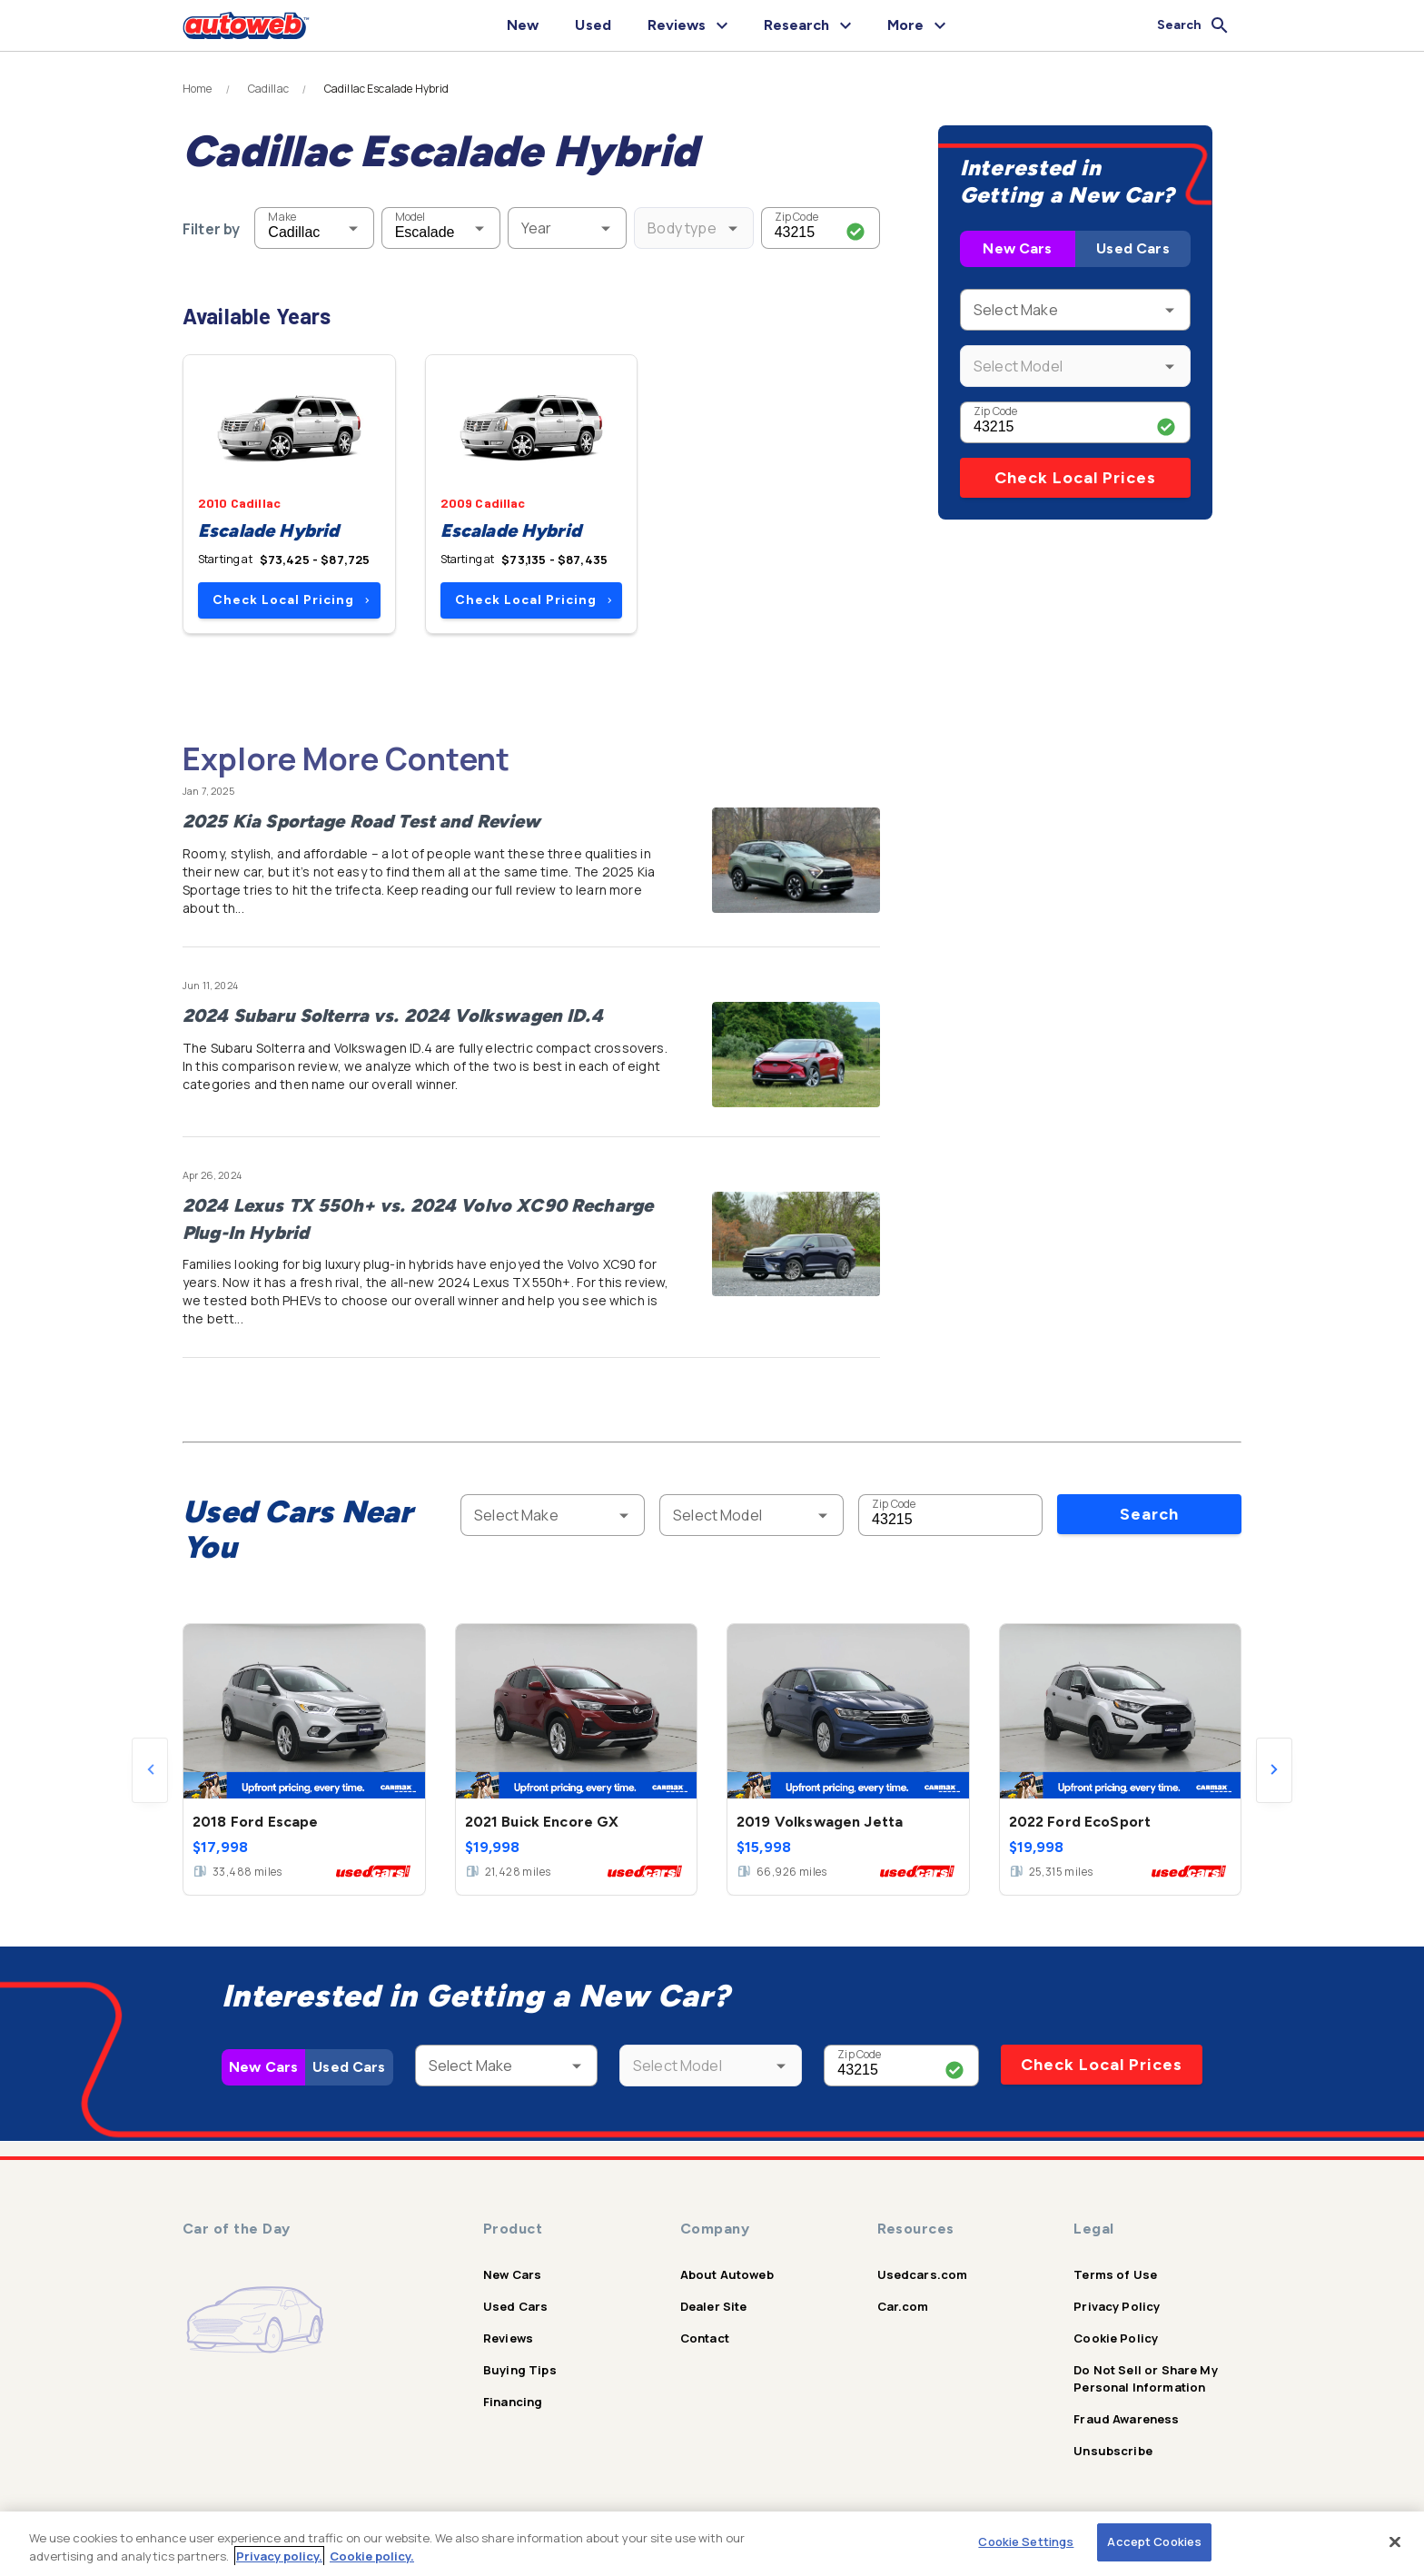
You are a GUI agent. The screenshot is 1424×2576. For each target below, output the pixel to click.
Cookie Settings (1025, 2541)
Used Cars (1132, 248)
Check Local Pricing (291, 600)
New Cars (1017, 248)
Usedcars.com (922, 2274)
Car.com (903, 2306)
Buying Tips (520, 2370)
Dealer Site (713, 2306)
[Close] (1395, 2541)
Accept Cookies (1154, 2541)
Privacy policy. (279, 2556)
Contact (704, 2338)
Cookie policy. (372, 2556)
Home (198, 89)
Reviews (508, 2338)
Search (1149, 1514)
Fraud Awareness (1126, 2419)
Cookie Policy (1115, 2338)
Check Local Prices (1075, 478)
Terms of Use (1115, 2274)
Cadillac (268, 89)
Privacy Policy (1116, 2306)
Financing (512, 2401)
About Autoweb (727, 2274)
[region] (712, 2544)
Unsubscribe (1112, 2450)
